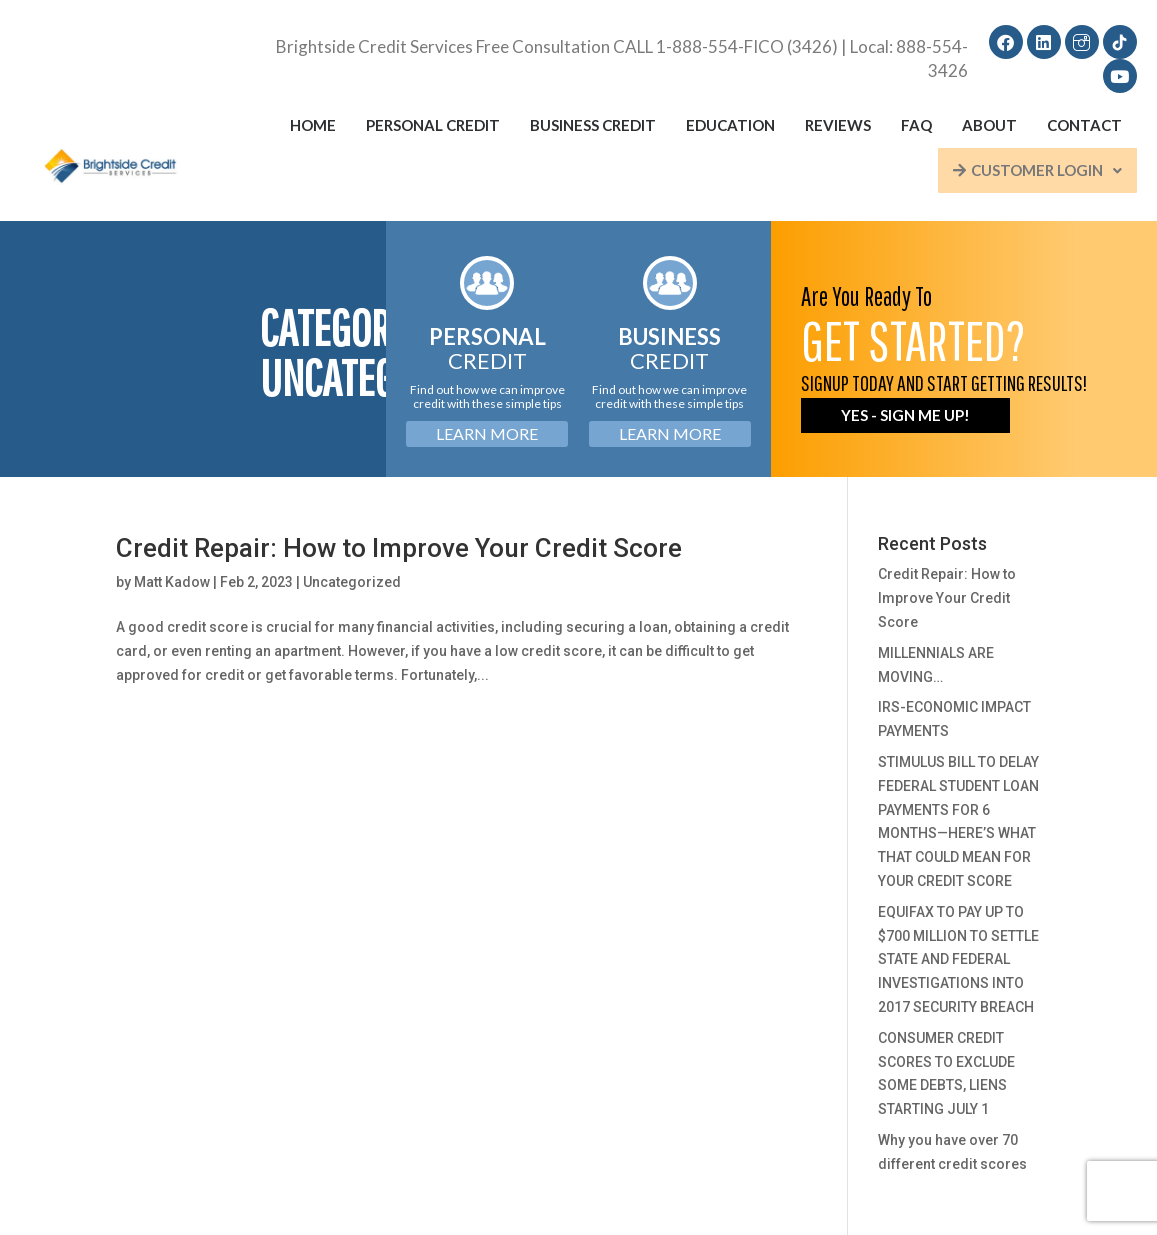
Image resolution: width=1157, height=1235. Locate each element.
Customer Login (1037, 170)
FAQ (916, 125)
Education (730, 125)
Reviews (838, 125)
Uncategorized (352, 582)
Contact (1084, 125)
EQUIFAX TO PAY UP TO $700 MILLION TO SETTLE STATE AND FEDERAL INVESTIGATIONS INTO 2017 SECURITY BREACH (958, 959)
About (989, 125)
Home (313, 125)
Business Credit (593, 125)
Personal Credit (433, 125)
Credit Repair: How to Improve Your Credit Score (399, 548)
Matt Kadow (172, 582)
